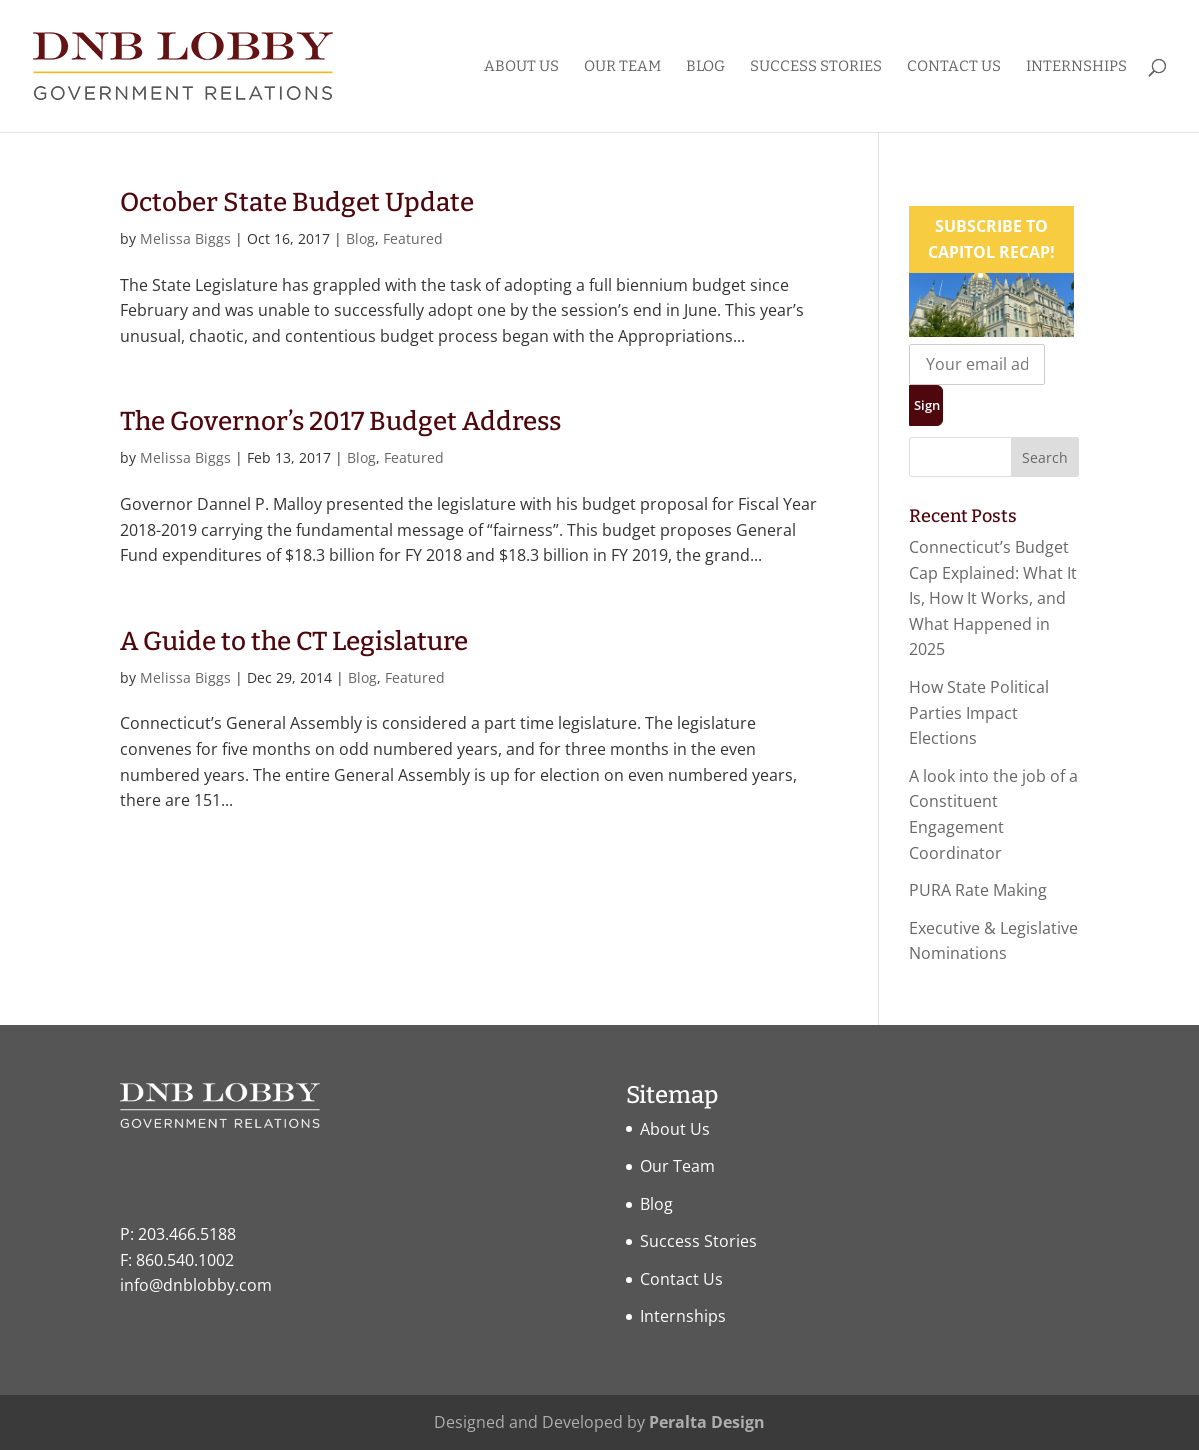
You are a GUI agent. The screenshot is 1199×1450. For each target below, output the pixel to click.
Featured (413, 238)
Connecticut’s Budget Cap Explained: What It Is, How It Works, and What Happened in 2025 (993, 598)
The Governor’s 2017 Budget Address (340, 421)
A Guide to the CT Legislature (294, 641)
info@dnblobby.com (196, 1285)
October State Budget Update (297, 202)
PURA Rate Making (978, 890)
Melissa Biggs (185, 238)
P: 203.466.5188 (178, 1234)
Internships (1076, 67)
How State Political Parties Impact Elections (979, 712)
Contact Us (954, 67)
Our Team (622, 67)
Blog (705, 67)
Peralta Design (707, 1422)
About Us (521, 67)
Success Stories (816, 67)
